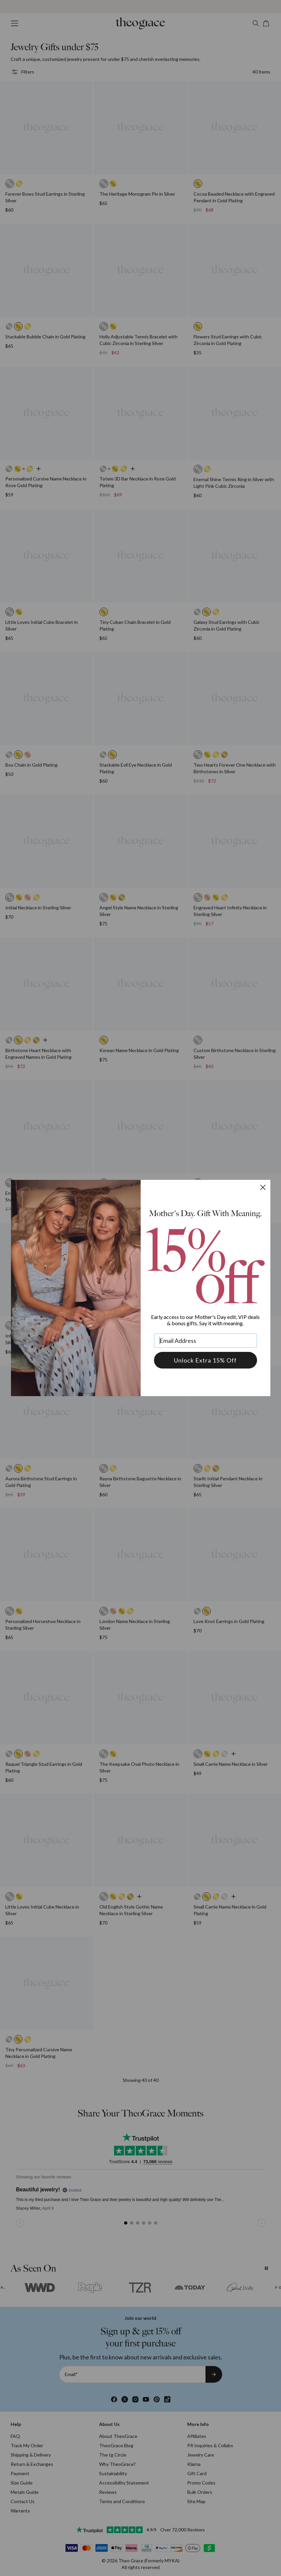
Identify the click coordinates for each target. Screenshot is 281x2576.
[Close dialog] (263, 1187)
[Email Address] (205, 1340)
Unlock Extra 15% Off (205, 1360)
